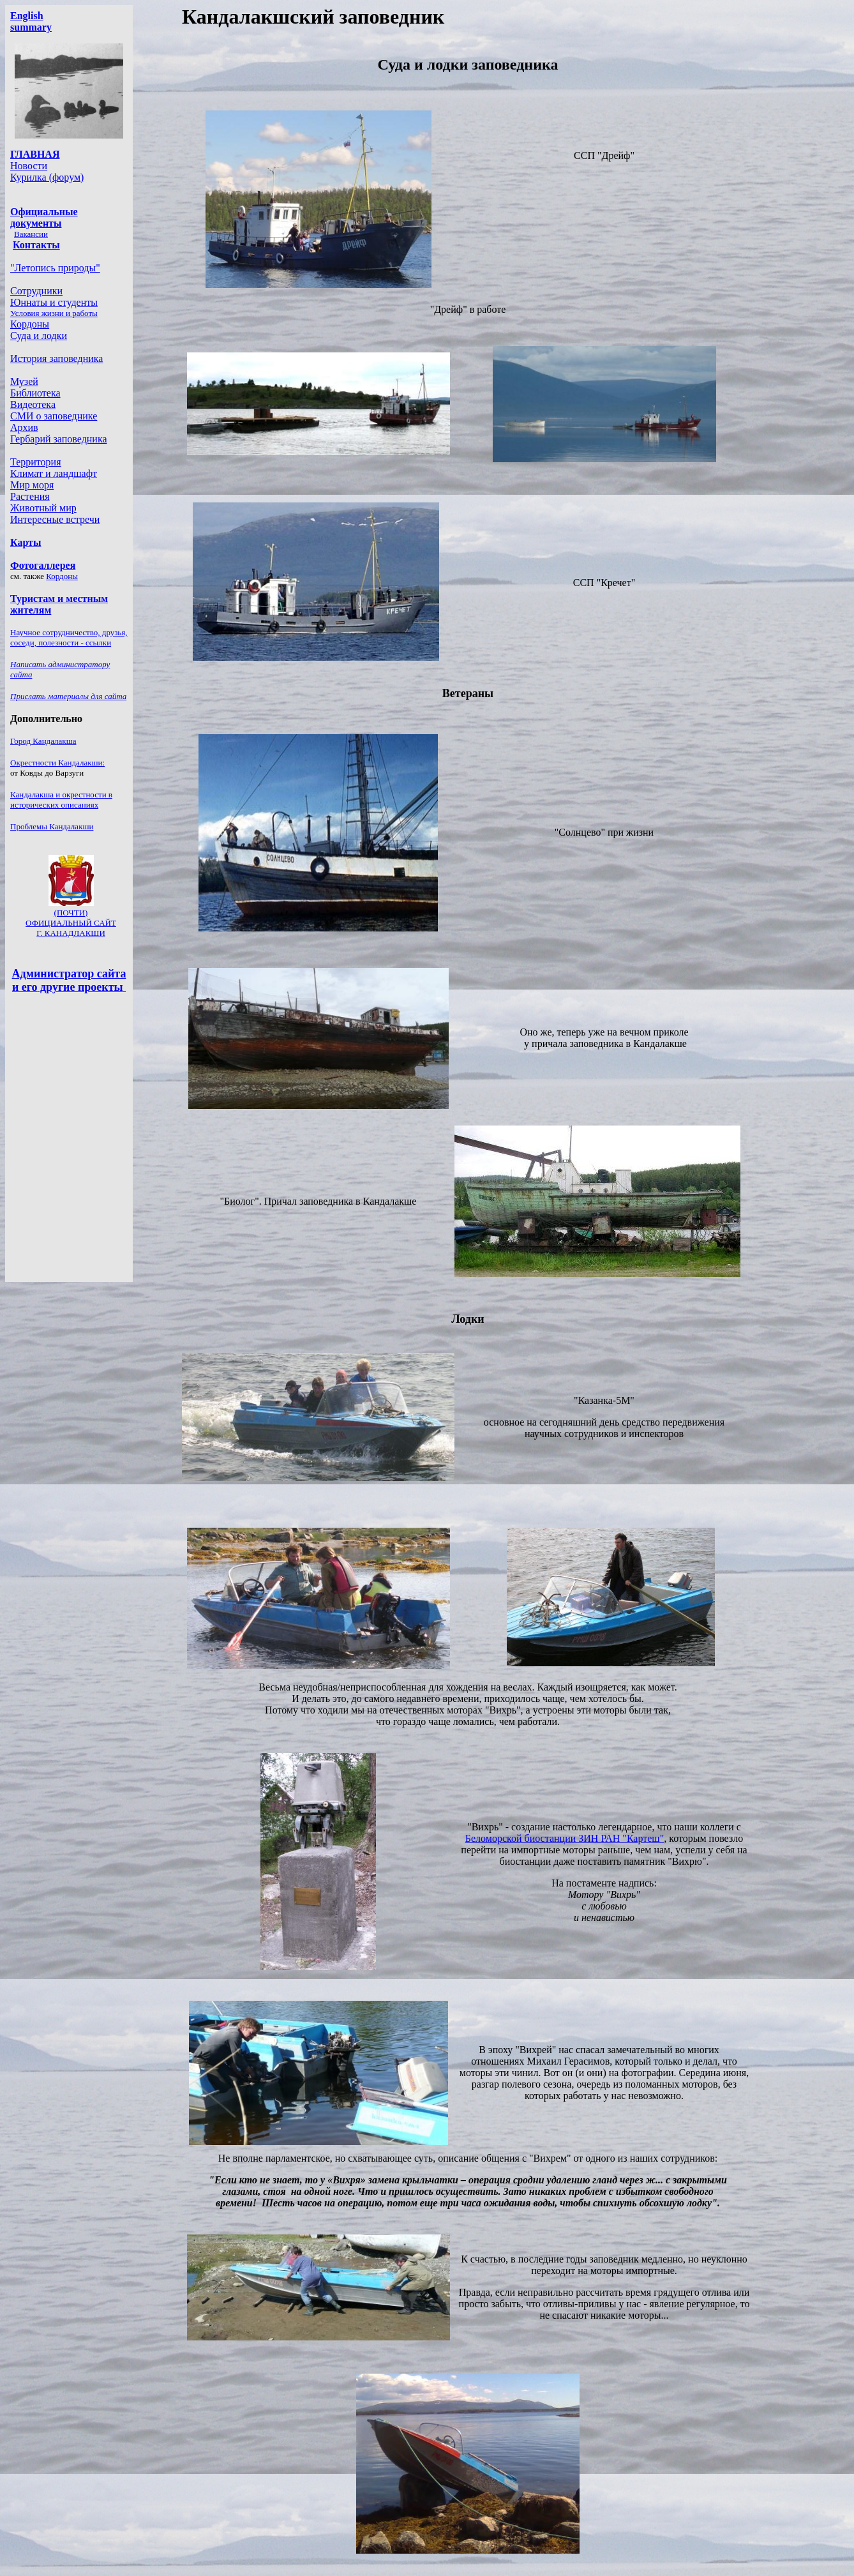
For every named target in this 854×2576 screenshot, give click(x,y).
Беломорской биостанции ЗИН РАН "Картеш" (564, 1838)
